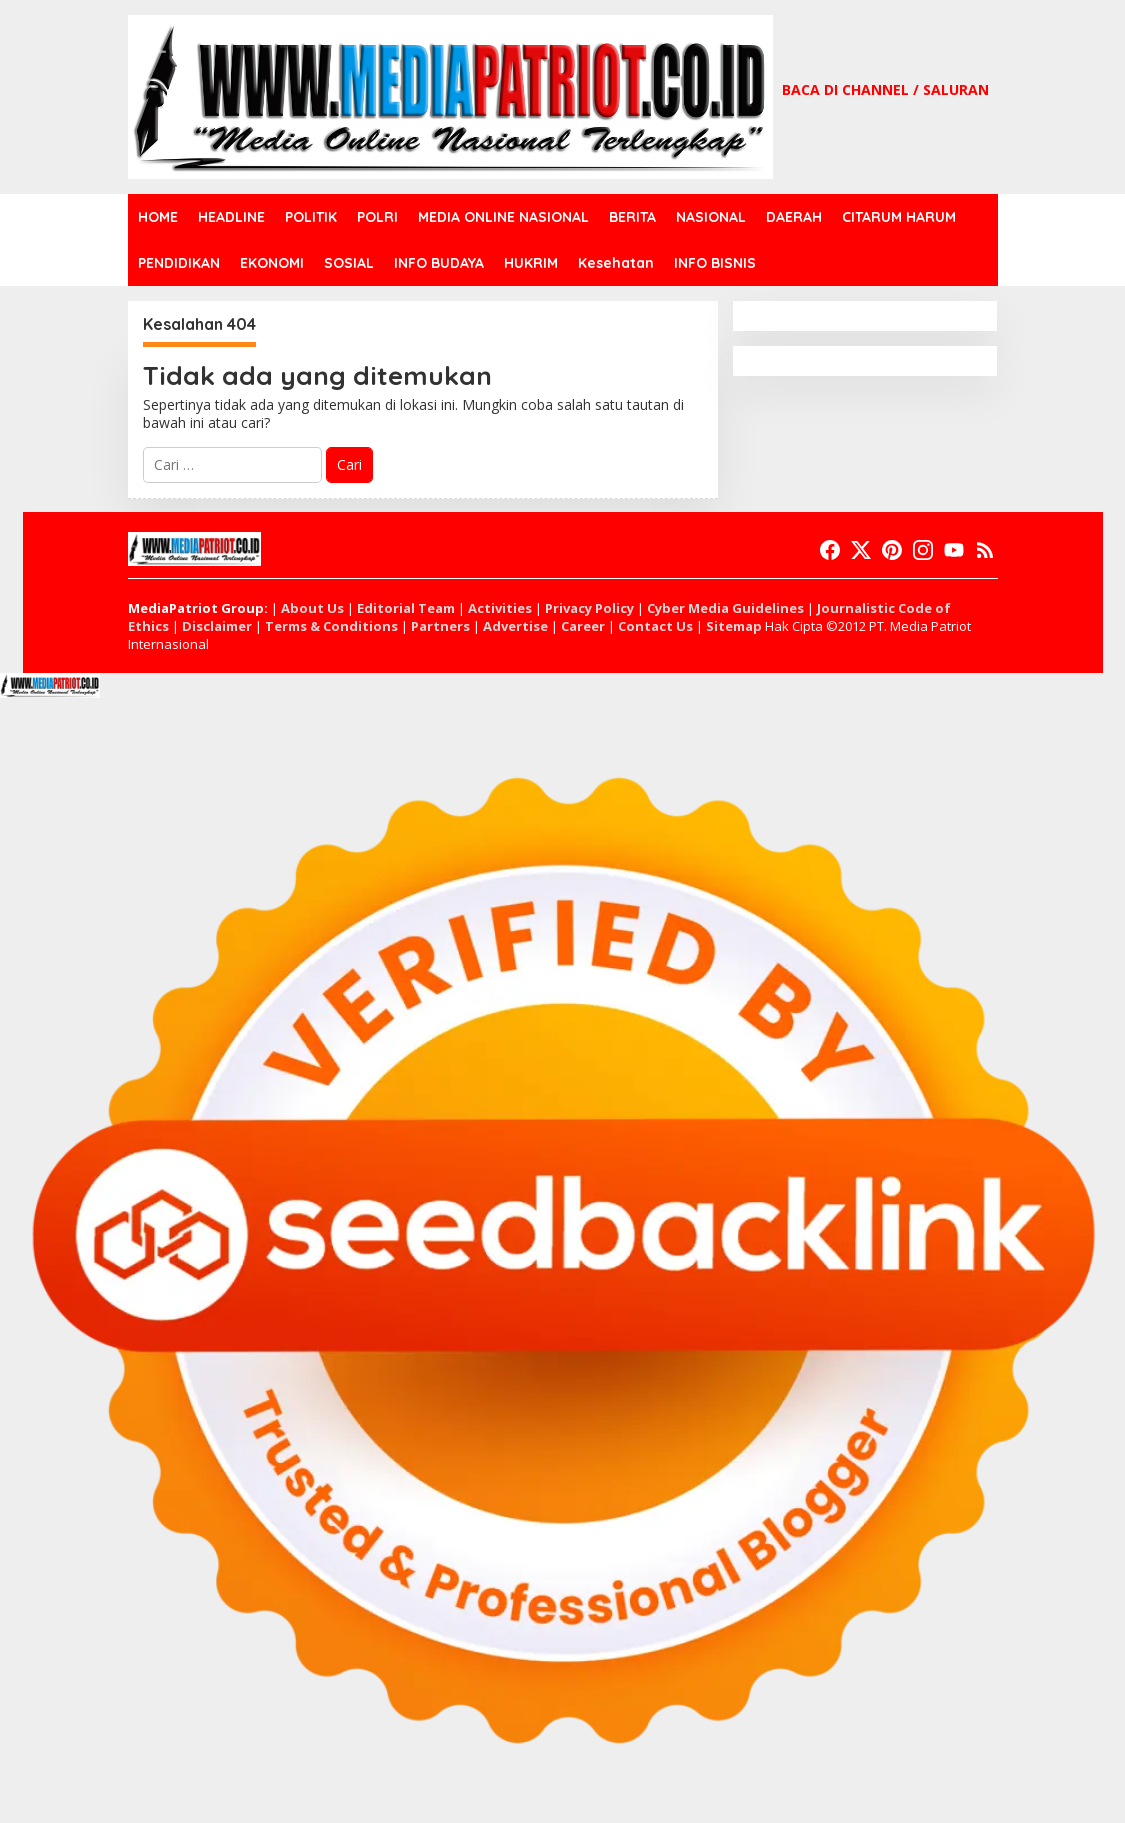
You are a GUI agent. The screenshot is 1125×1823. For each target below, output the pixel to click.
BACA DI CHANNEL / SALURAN (885, 89)
